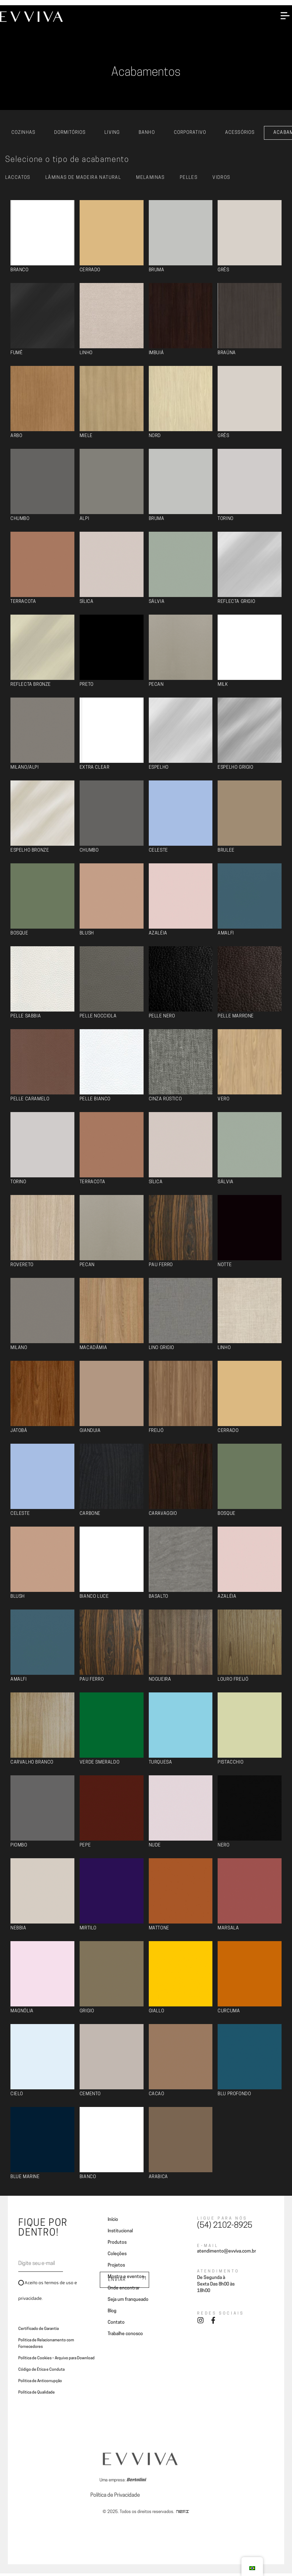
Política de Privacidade (115, 2498)
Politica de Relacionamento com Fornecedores (46, 2346)
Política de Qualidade (36, 2395)
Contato (116, 2325)
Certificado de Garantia (38, 2331)
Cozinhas (23, 135)
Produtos (117, 2245)
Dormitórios (69, 135)
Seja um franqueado (128, 2302)
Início (113, 2222)
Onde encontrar (124, 2290)
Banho (147, 135)
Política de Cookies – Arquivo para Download (56, 2361)
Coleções (117, 2256)
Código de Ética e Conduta (41, 2372)
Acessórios (239, 135)
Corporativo (190, 135)
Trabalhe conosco (125, 2336)
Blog (112, 2313)
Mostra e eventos (126, 2279)
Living (112, 135)
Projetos (116, 2268)
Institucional (120, 2233)
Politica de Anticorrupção (40, 2384)
